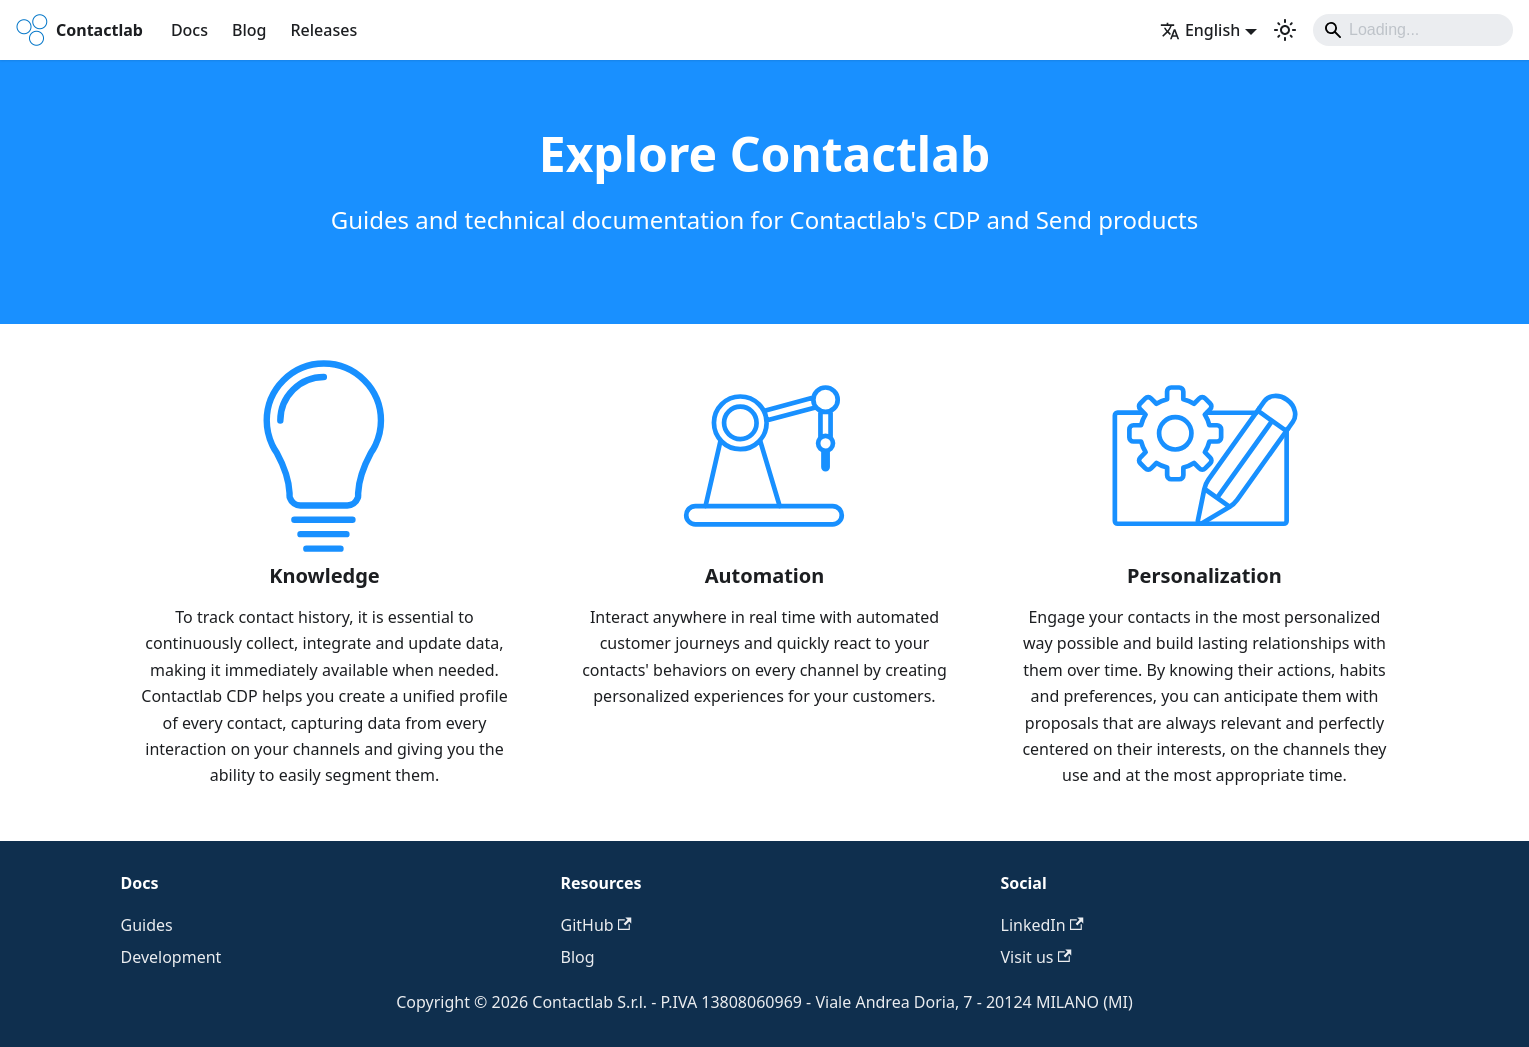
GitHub (596, 925)
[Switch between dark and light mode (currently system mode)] (1285, 30)
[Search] (1413, 30)
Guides (147, 925)
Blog (249, 30)
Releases (323, 30)
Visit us (1036, 957)
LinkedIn (1042, 925)
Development (171, 957)
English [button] (1200, 30)
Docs (189, 30)
